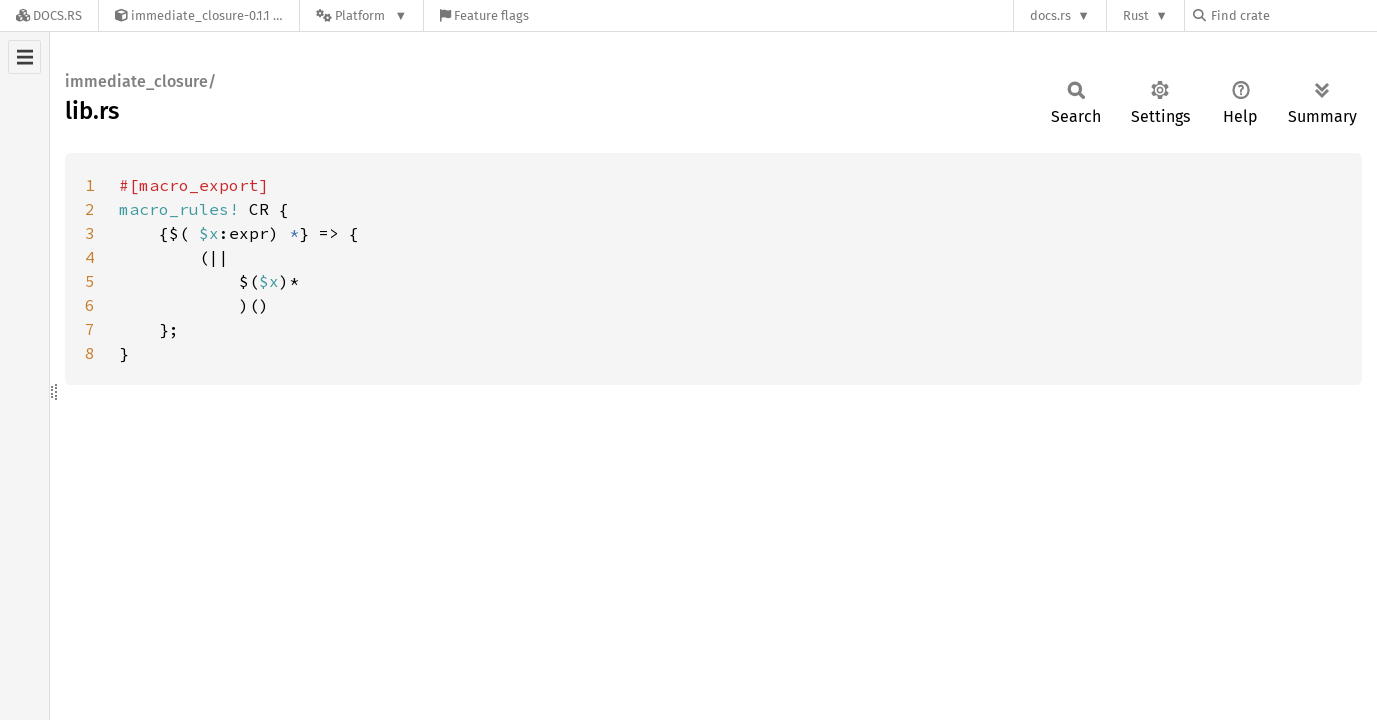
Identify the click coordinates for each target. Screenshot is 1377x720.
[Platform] (361, 15)
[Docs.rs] (49, 15)
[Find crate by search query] (1293, 15)
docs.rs (1050, 15)
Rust (1136, 15)
